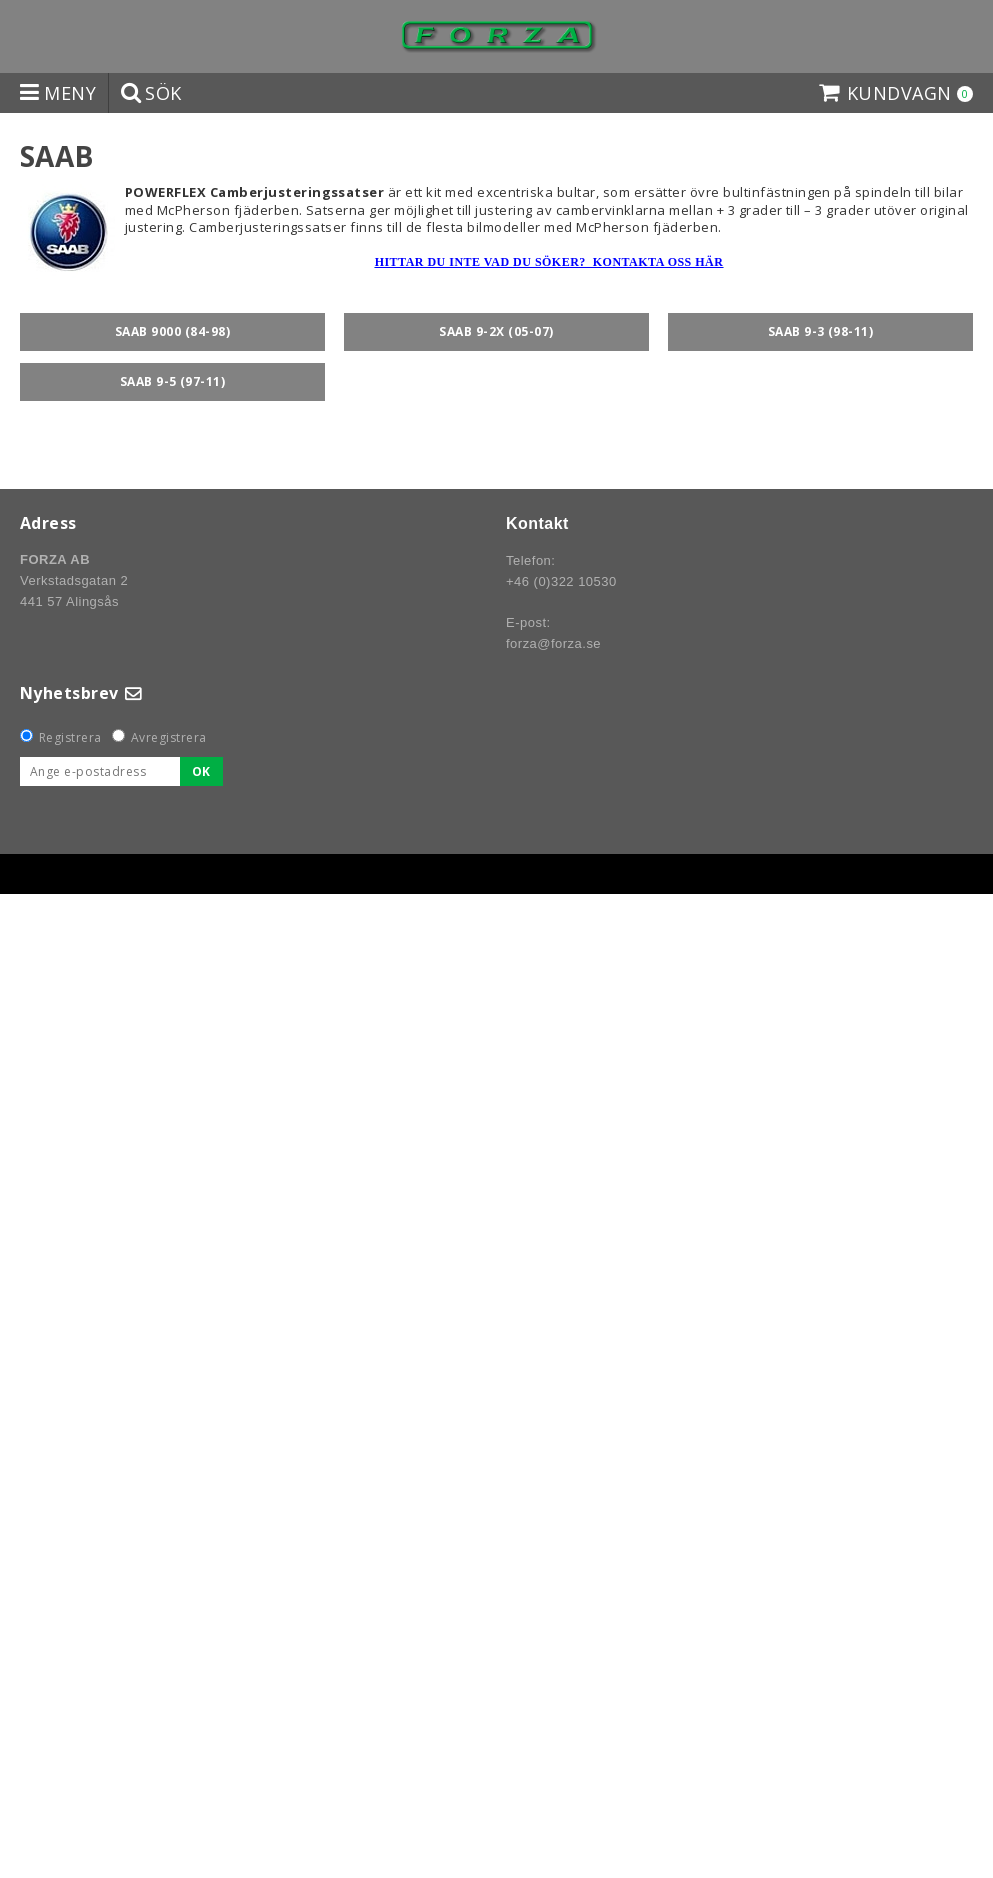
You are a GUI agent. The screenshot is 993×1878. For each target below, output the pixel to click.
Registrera (70, 737)
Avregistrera (169, 737)
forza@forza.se (553, 643)
